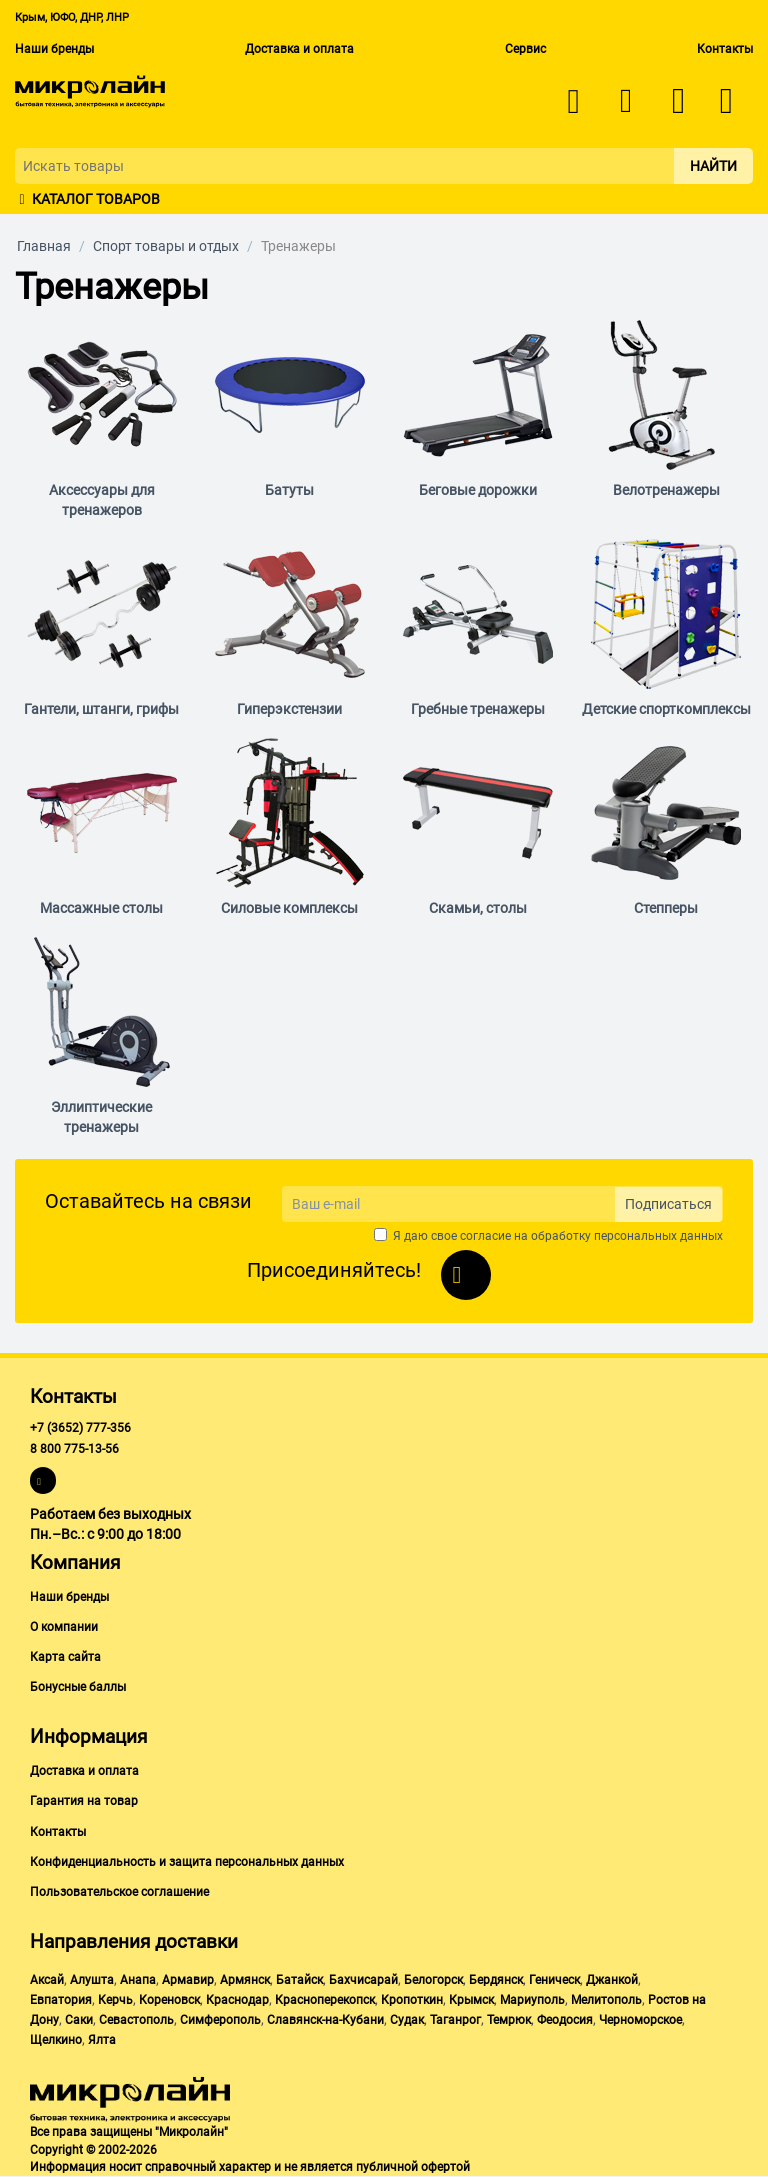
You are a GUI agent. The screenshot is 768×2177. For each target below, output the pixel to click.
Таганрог (455, 2020)
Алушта (92, 1980)
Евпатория (61, 2000)
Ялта (102, 2040)
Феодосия (565, 2020)
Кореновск (169, 2000)
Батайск (299, 1980)
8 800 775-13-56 (74, 1449)
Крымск (471, 2000)
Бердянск (496, 1980)
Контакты (725, 49)
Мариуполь (532, 2000)
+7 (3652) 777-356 (80, 1428)
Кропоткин (412, 2000)
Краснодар (237, 2000)
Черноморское (640, 2020)
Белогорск (433, 1980)
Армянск (245, 1980)
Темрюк (509, 2020)
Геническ (554, 1980)
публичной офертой (413, 2167)
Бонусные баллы (78, 1687)
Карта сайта (65, 1657)
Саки (79, 2020)
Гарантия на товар (84, 1801)
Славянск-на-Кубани (325, 2020)
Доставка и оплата (299, 49)
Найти (713, 166)
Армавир (188, 1980)
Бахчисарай (363, 1980)
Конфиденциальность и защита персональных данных (187, 1862)
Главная (44, 246)
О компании (64, 1627)
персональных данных (658, 1236)
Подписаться (668, 1204)
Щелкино (56, 2040)
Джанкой (612, 1980)
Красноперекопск (325, 2000)
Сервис (525, 49)
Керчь (115, 2000)
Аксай (47, 1980)
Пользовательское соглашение (119, 1892)
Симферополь (220, 2020)
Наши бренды (54, 49)
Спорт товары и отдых (166, 246)
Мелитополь (606, 2000)
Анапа (138, 1980)
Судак (407, 2020)
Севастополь (136, 2020)
